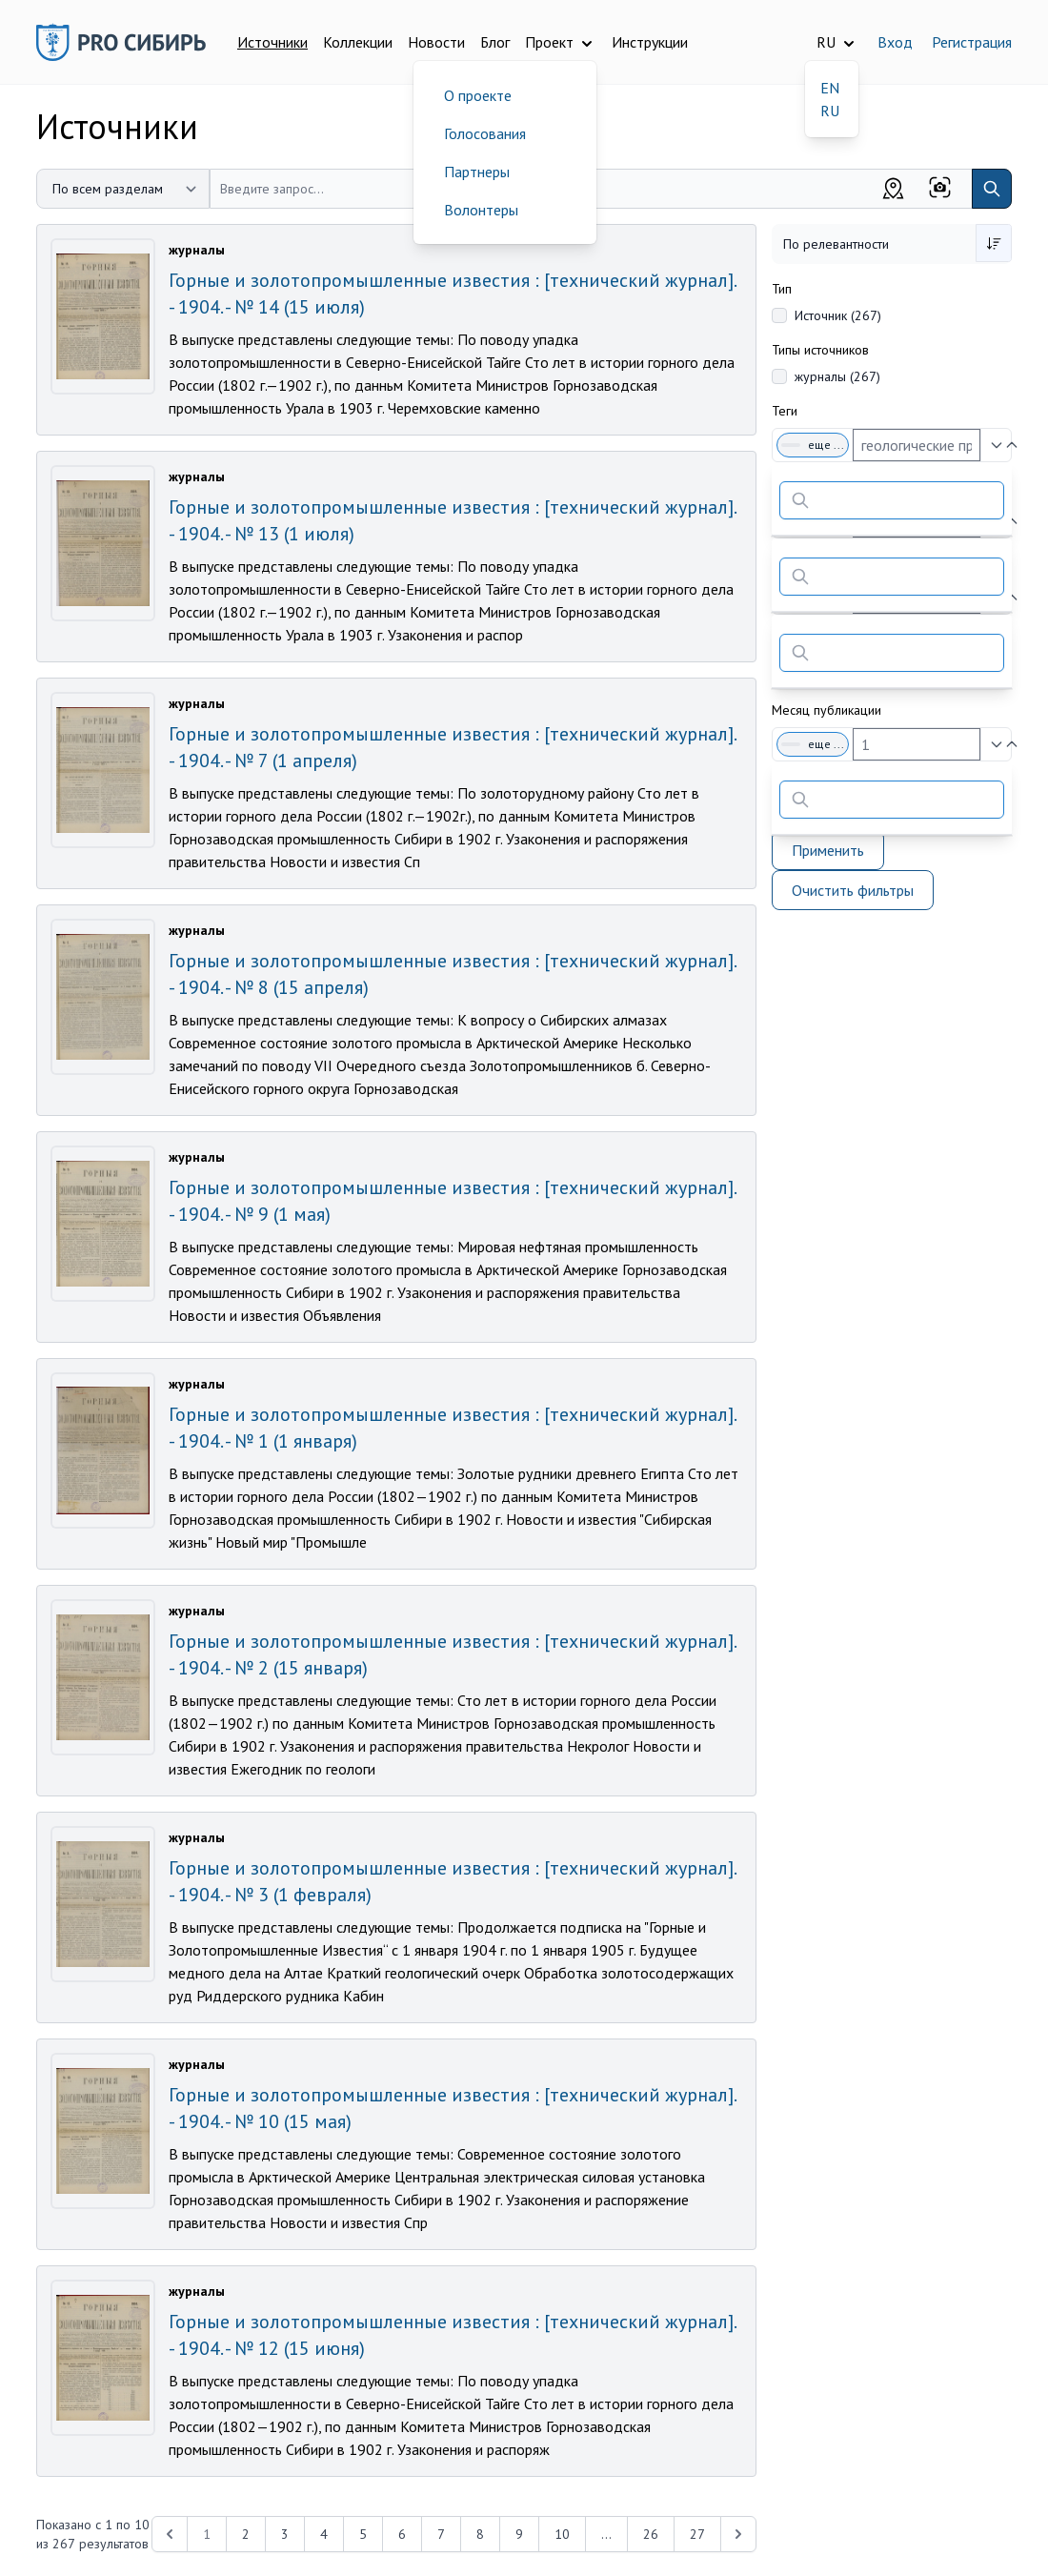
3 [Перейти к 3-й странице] (285, 2534)
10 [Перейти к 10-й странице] (562, 2534)
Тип (782, 288)
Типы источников (820, 349)
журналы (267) (837, 376)
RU (829, 110)
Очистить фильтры (853, 890)
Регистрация (972, 41)
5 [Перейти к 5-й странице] (363, 2534)
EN (829, 87)
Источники (272, 41)
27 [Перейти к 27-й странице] (697, 2534)
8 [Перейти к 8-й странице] (480, 2534)
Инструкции (650, 41)
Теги (784, 410)
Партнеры (477, 171)
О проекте (478, 95)
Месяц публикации (826, 710)
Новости (436, 41)
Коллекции (358, 41)
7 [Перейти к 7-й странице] (441, 2534)
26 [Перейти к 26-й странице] (650, 2534)
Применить (828, 850)
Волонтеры (481, 209)
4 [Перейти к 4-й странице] (324, 2534)
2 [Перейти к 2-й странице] (246, 2534)
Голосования (485, 133)
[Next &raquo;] (738, 2534)
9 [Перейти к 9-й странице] (519, 2534)
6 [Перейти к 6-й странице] (402, 2534)
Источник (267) (838, 315)
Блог (495, 41)
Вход (895, 41)
